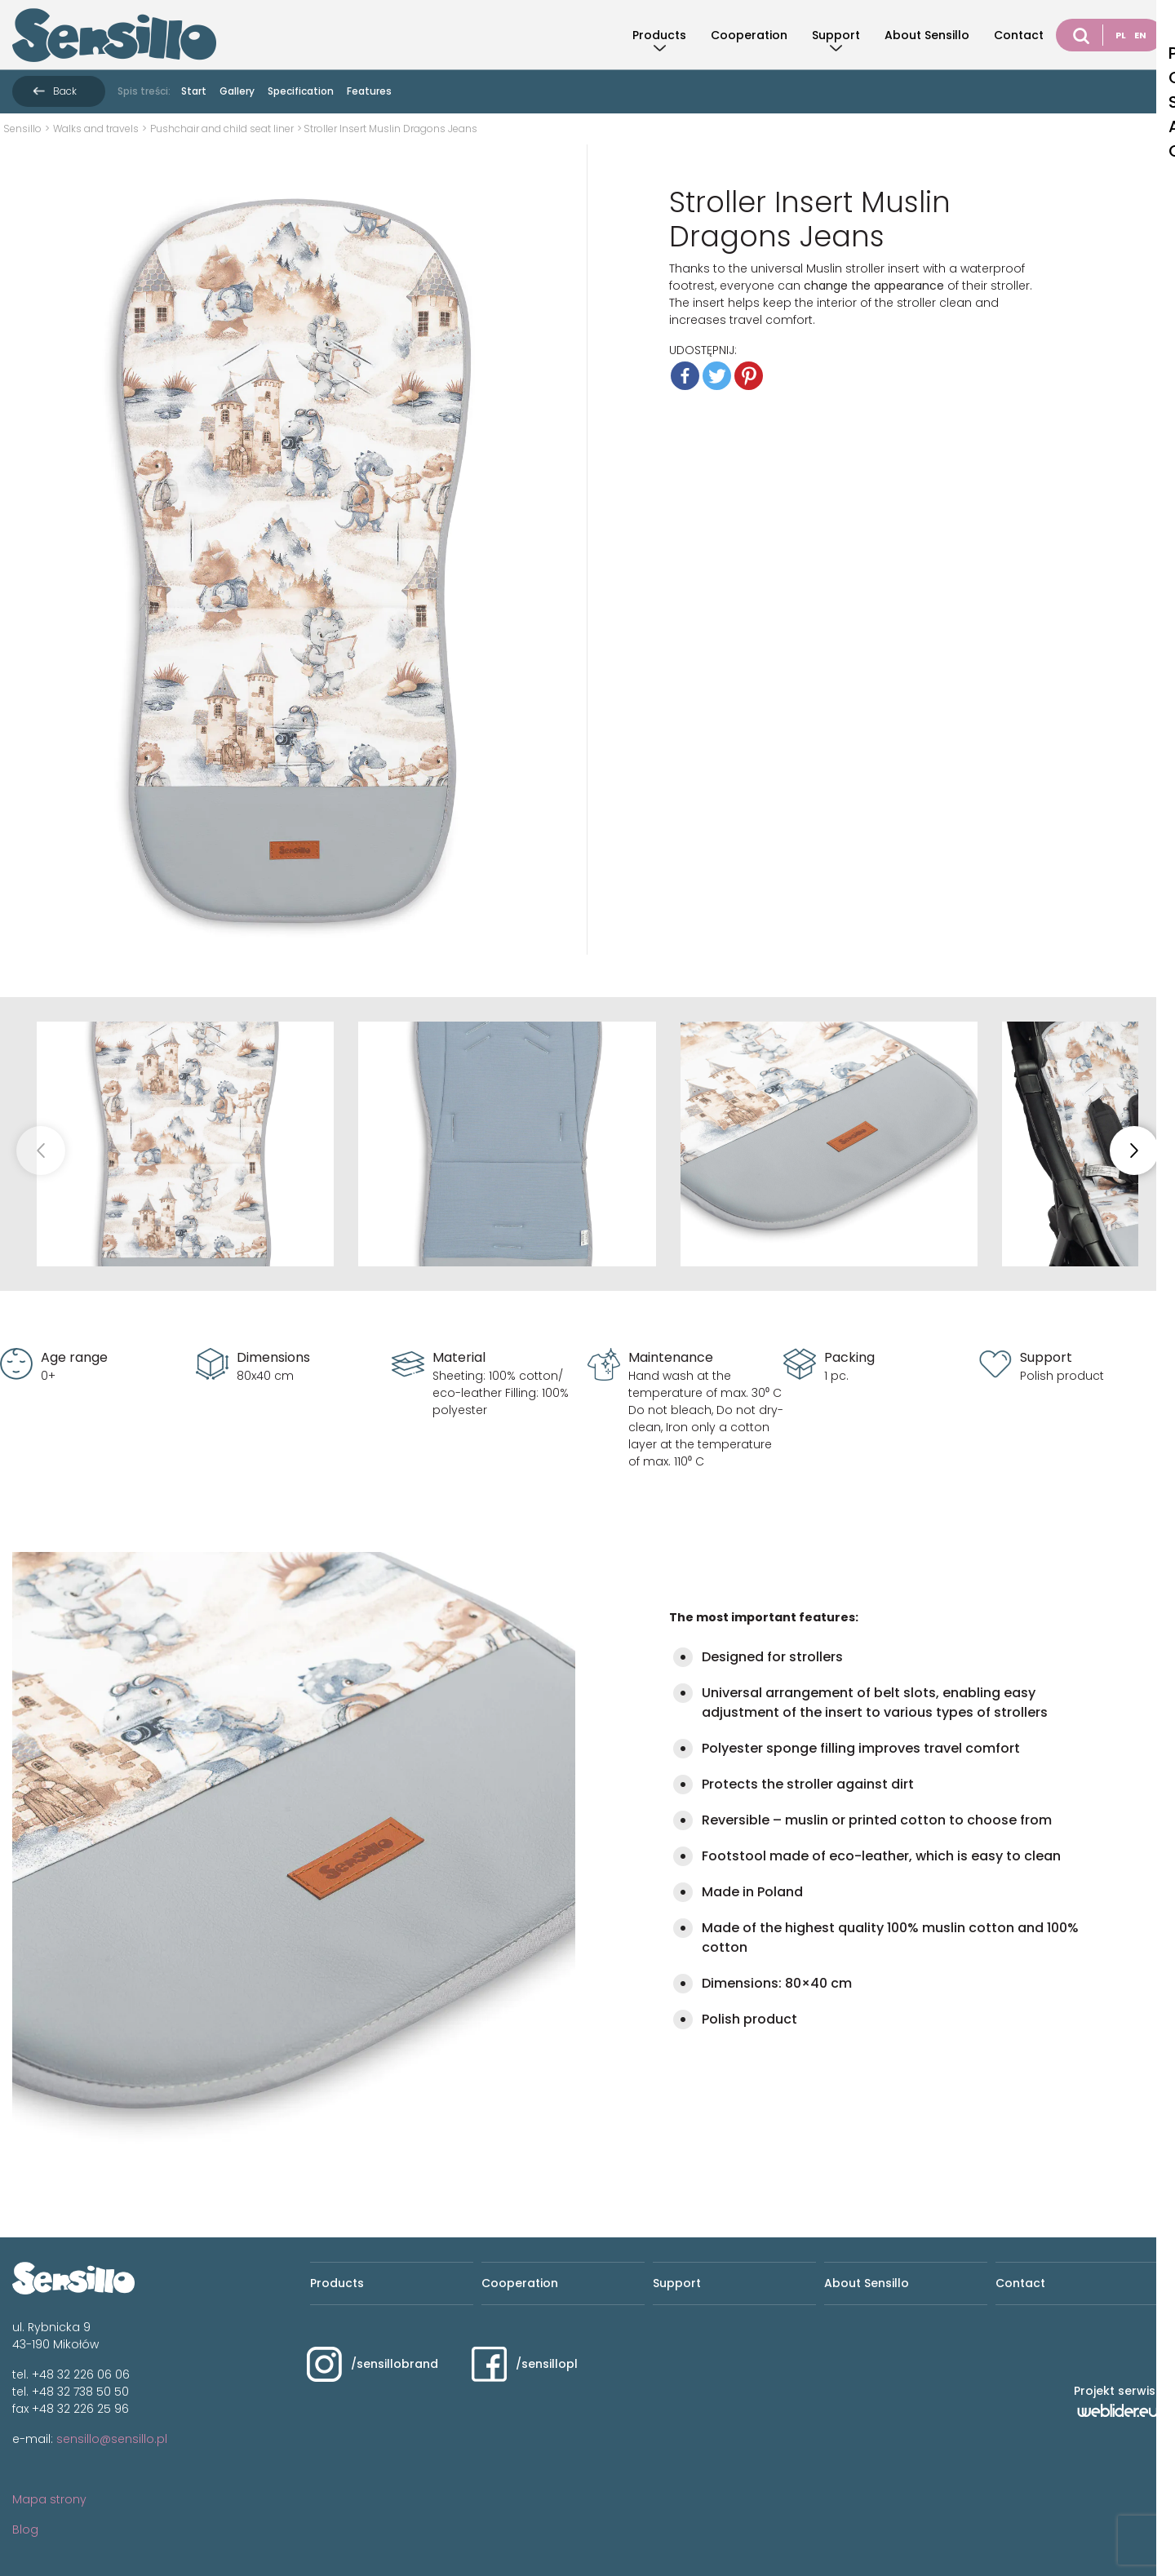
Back (65, 91)
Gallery (237, 91)
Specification (301, 91)
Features (369, 91)
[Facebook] (685, 375)
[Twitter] (717, 375)
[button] (1134, 1150)
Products (659, 35)
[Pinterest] (748, 375)
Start (193, 91)
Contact (1019, 35)
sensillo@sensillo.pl (111, 2439)
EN (1140, 35)
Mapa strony (49, 2499)
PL (1120, 35)
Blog (25, 2529)
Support (836, 35)
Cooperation (749, 35)
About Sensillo (927, 35)
